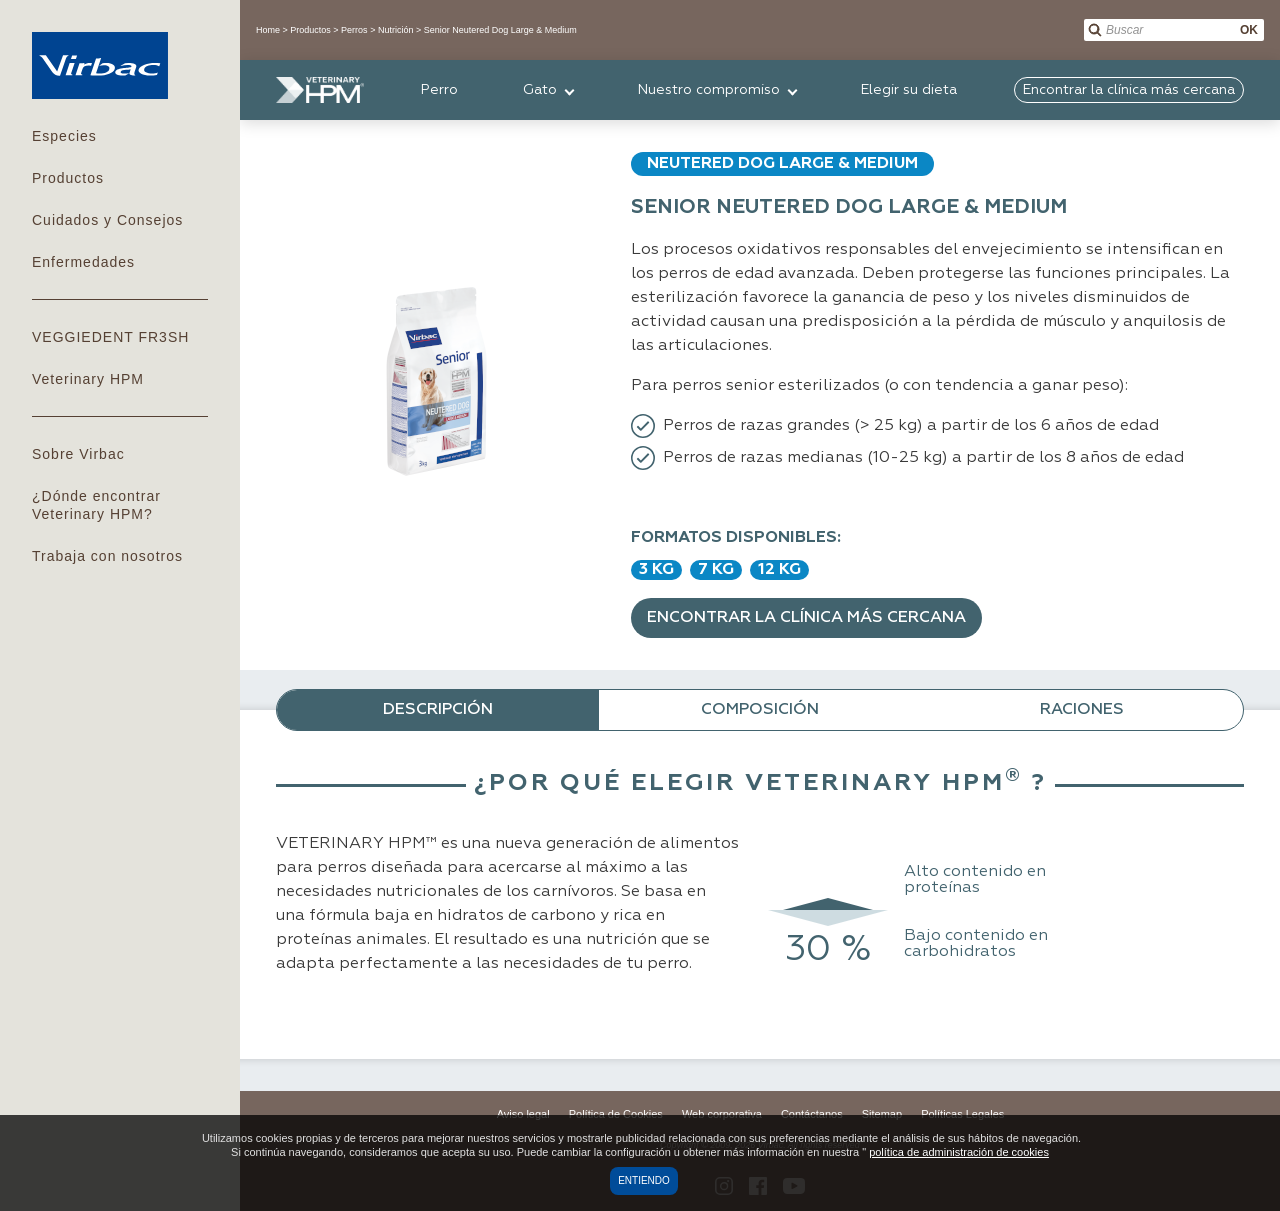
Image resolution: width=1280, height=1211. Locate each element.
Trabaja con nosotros (107, 556)
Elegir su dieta (909, 90)
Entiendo (644, 1180)
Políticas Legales (962, 1114)
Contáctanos (812, 1114)
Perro (439, 90)
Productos (68, 178)
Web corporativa (722, 1114)
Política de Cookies (616, 1114)
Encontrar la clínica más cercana (806, 618)
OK (1249, 30)
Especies (64, 136)
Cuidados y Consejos (107, 220)
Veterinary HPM (88, 379)
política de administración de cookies (959, 1152)
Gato (540, 90)
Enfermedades (83, 262)
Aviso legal (523, 1114)
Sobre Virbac (78, 454)
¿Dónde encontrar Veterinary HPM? (96, 505)
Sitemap (882, 1114)
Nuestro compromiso (709, 90)
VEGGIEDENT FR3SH (110, 337)
